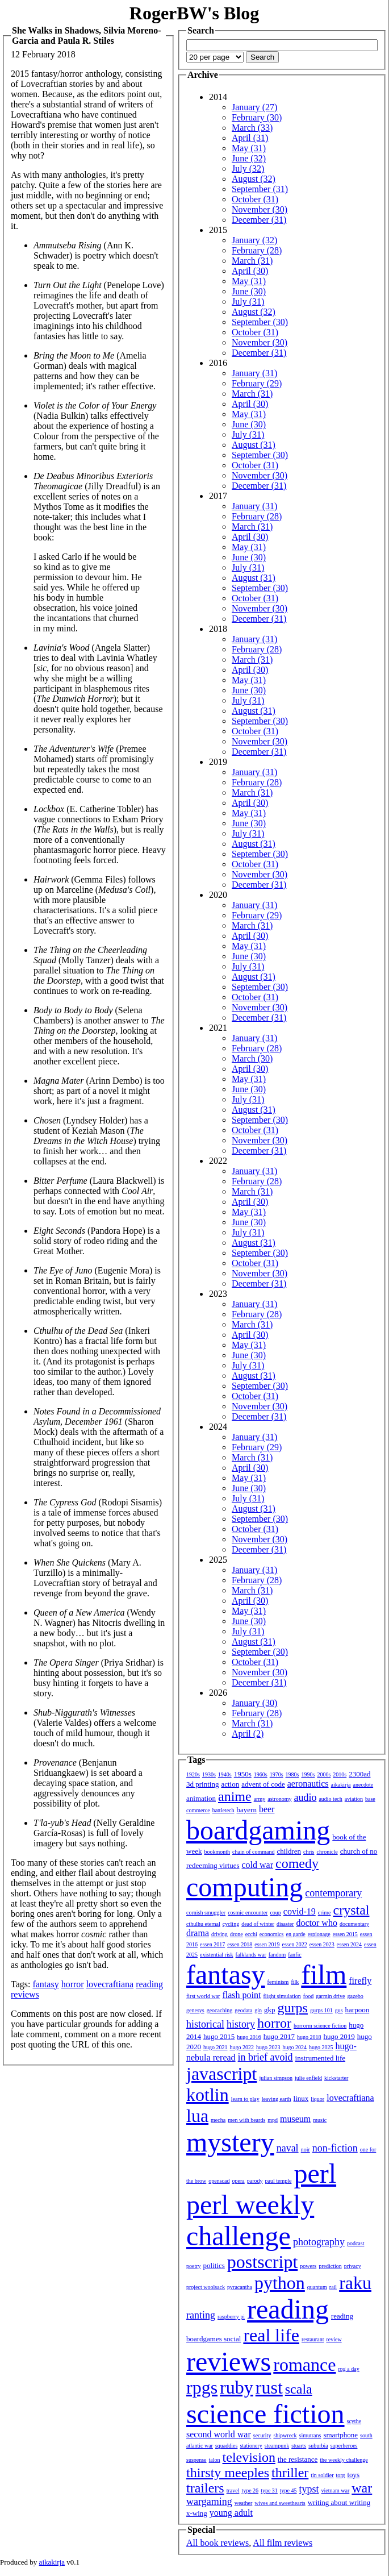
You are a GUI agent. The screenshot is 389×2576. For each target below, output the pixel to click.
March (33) (252, 127)
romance (304, 2364)
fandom (277, 1954)
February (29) (257, 383)
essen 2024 (349, 1944)
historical (205, 2024)
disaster (285, 1924)
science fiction (265, 2414)
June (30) (249, 291)
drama (197, 1933)
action (230, 1784)
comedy (297, 1863)
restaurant (313, 2339)
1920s (193, 1774)
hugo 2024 (295, 2047)
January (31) (254, 373)
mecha (218, 2120)
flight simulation (281, 1996)
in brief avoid (265, 2057)
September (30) (260, 322)
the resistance (297, 2459)
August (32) (253, 179)
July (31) (248, 301)
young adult (231, 2512)
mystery (230, 2142)
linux (301, 2098)
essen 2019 (266, 1944)
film (323, 1974)
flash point (241, 1995)
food (308, 1996)
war (362, 2488)
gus (339, 2010)
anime (235, 1796)
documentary (354, 1924)
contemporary (333, 1893)
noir (305, 2149)
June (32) (249, 158)
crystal (351, 1910)
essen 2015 (345, 1934)
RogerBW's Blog (194, 13)
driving (219, 1934)
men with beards (246, 2120)
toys (354, 2474)
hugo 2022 (242, 2047)
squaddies (226, 2445)
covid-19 (299, 1911)
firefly (360, 1981)
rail (333, 2287)
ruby (236, 2387)
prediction (330, 2266)
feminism (278, 1982)
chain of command (253, 1852)
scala (298, 2389)
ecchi (251, 1934)
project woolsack (205, 2287)
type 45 (288, 2490)
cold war (258, 1865)
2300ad (359, 1774)
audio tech (330, 1799)
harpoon (357, 2009)
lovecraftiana (110, 1984)
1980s (292, 1774)
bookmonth (217, 1852)
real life (271, 2335)
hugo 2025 (321, 2047)
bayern (247, 1809)
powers (308, 2266)
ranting (200, 2315)
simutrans (310, 2435)
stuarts (298, 2445)
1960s (260, 1774)
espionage (319, 1934)
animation (201, 1798)
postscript (262, 2262)
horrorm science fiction (320, 2025)
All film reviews (282, 2543)
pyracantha (239, 2287)
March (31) (252, 260)
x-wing (196, 2513)
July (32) (248, 168)
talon (214, 2460)
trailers (205, 2488)
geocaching (220, 2010)
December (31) (259, 219)
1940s (225, 1774)
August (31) (253, 445)
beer (267, 1809)
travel (233, 2490)
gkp (269, 2009)
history (241, 2024)
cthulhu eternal (203, 1924)
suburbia (318, 2445)
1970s (276, 1774)
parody (255, 2181)
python (279, 2283)
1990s (308, 1774)
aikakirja (341, 1785)
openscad (218, 2181)
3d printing (202, 1784)
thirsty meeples (227, 2472)
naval (288, 2148)
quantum (317, 2287)
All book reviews (217, 2543)
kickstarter (336, 2078)
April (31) (250, 138)
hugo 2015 (219, 2036)
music (320, 2120)
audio (305, 1797)
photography (319, 2242)
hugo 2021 (215, 2047)
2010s (339, 1774)
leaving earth (276, 2099)
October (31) (255, 199)
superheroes (344, 2445)
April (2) (247, 1733)
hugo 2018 (309, 2037)
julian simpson (275, 2078)
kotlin (207, 2094)
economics (272, 1934)
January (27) (254, 107)
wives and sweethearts (279, 2503)
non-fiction (335, 2148)
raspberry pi (231, 2316)
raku (355, 2283)
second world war (218, 2434)
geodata (243, 2010)
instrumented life (320, 2058)
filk (295, 1982)
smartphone (340, 2435)
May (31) (249, 148)
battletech (223, 1810)
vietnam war (335, 2490)
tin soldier (322, 2475)
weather (244, 2503)
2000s (324, 1774)
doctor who (316, 1923)
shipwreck (284, 2435)
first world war (203, 1996)
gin (258, 2010)
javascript (221, 2073)
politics (214, 2265)
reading (149, 1984)
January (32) (254, 240)
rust (269, 2387)
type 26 (249, 2490)
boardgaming (258, 1830)
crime (324, 1912)
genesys (195, 2010)
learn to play (245, 2099)
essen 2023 (321, 1944)
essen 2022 (294, 1944)
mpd (272, 2120)
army (260, 1799)
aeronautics (308, 1783)
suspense (196, 2460)
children (289, 1851)
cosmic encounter (247, 1912)
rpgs (201, 2387)
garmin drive (330, 1996)
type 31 (269, 2490)
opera (238, 2181)
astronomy (279, 1799)
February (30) (257, 117)
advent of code (263, 1784)
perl (315, 2173)
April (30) (250, 271)
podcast (356, 2243)
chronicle (326, 1852)
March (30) (252, 1058)
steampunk (277, 2445)
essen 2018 (239, 1944)
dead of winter (257, 1924)
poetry (193, 2266)
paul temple (278, 2181)
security (262, 2435)
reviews (25, 1994)
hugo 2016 (249, 2037)
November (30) (259, 209)
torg (340, 2475)
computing (244, 1887)
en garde (296, 1934)
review (333, 2339)
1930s (209, 1774)
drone (236, 1934)
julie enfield (308, 2078)
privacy (352, 2266)
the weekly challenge (343, 2460)
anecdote (363, 1785)
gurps (293, 2007)
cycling (231, 1924)
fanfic (294, 1954)
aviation (354, 1799)
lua (197, 2115)
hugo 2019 (339, 2036)
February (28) (257, 250)
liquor (317, 2099)
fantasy (45, 1984)
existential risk (216, 1954)
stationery (251, 2445)
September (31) (260, 189)
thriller (289, 2472)
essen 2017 (212, 1944)
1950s (243, 1774)
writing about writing (339, 2502)
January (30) (254, 1703)
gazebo (355, 1996)
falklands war (251, 1954)
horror (72, 1984)
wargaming (209, 2501)
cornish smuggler (205, 1912)
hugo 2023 (268, 2047)
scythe (354, 2421)
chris (308, 1852)
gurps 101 (321, 2010)
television (249, 2457)
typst (309, 2489)
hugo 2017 (279, 2036)
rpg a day (348, 2369)
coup (275, 1912)
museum (295, 2119)
